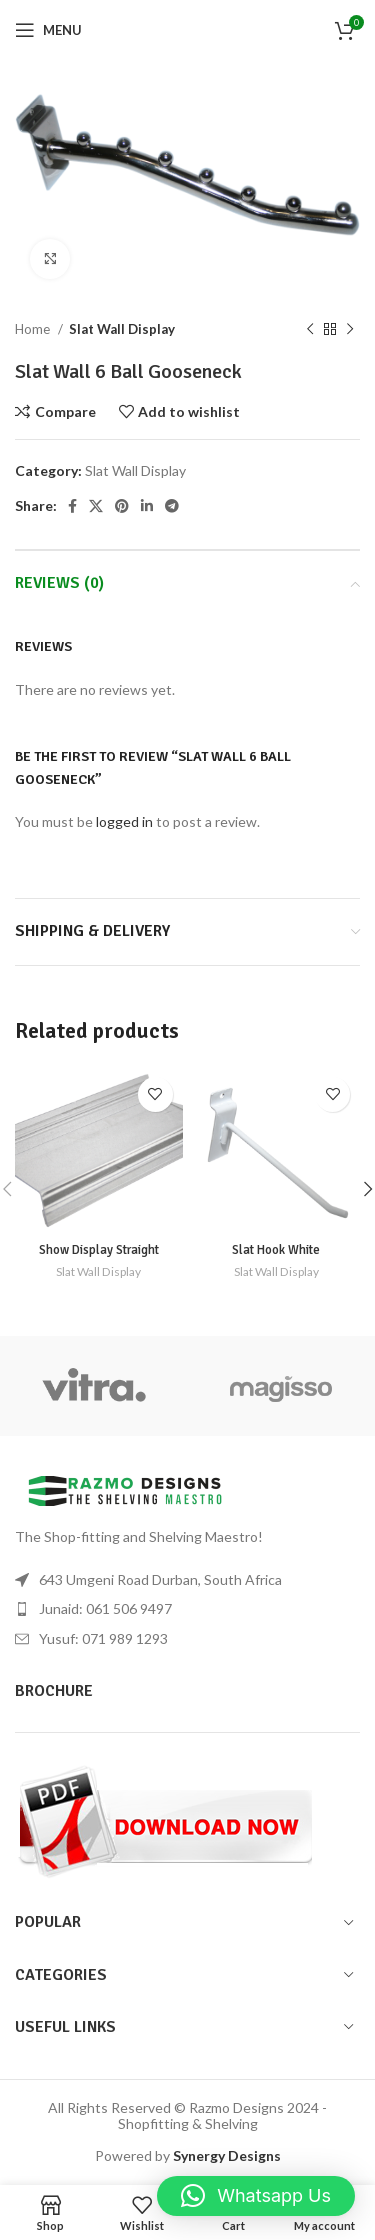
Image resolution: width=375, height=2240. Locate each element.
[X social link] (96, 506)
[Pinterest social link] (122, 506)
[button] (256, 2196)
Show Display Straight (99, 1250)
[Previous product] (310, 329)
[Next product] (350, 329)
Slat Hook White (276, 1250)
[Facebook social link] (72, 506)
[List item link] (187, 1609)
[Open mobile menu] (48, 30)
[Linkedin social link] (147, 506)
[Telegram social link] (172, 506)
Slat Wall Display (122, 329)
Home (34, 329)
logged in (124, 821)
